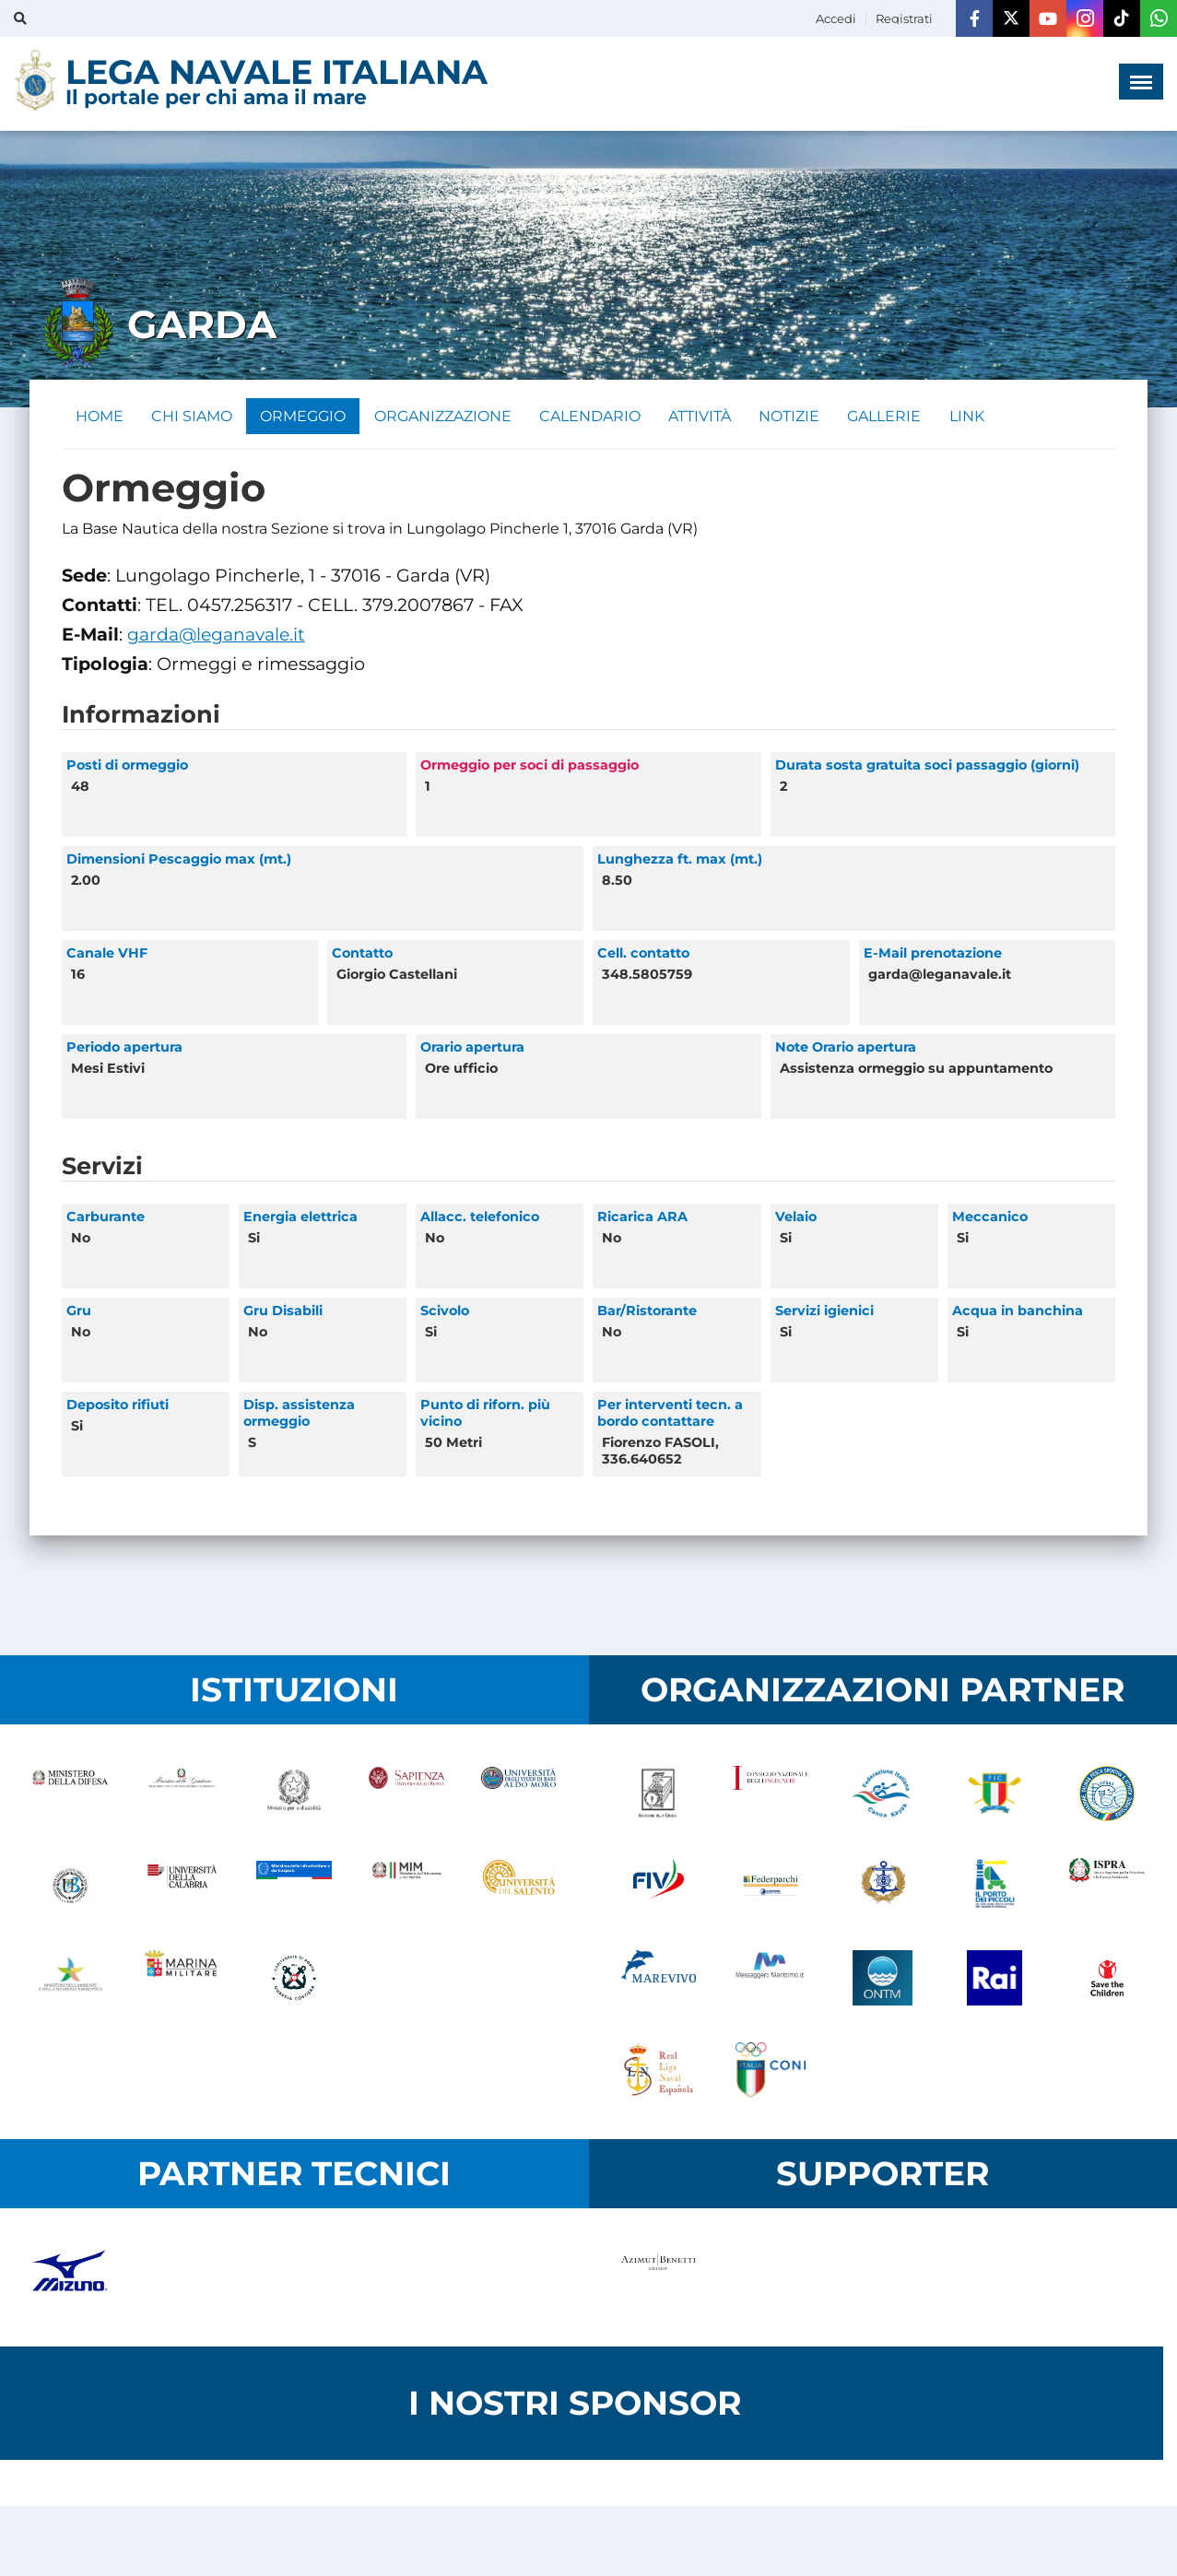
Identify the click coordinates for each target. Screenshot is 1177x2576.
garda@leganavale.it (217, 635)
